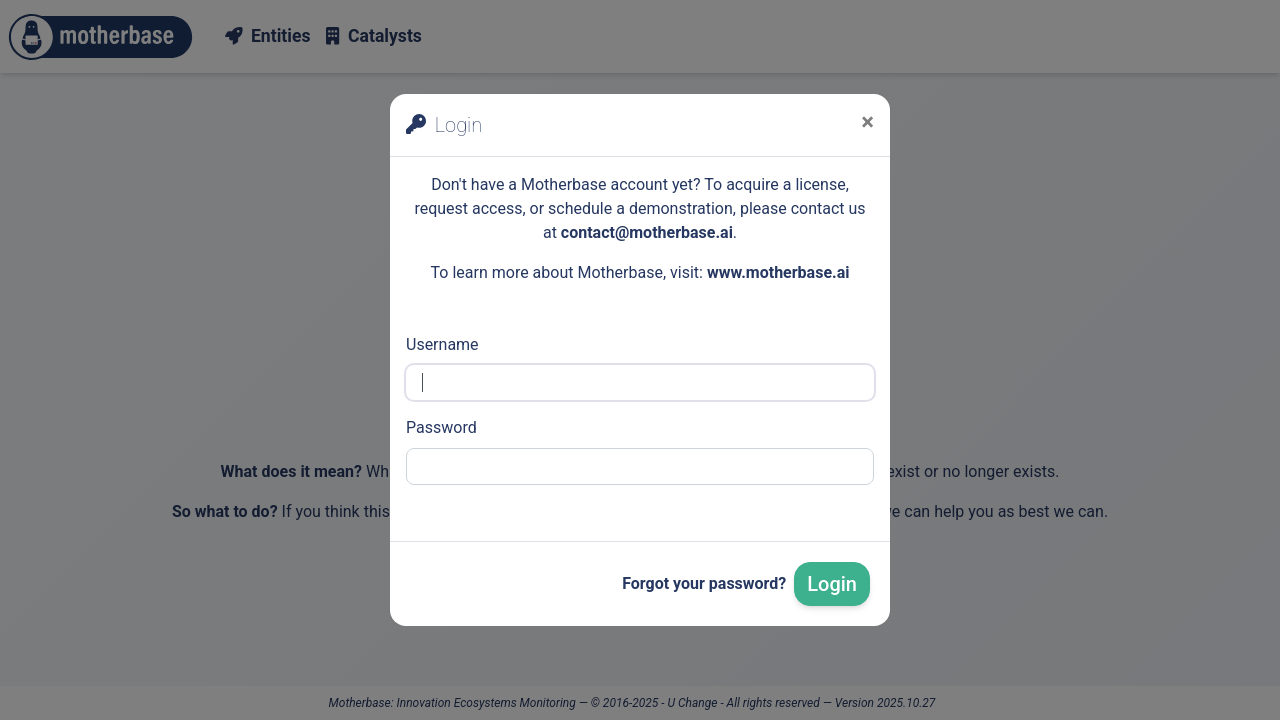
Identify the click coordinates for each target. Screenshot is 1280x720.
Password (441, 427)
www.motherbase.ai (778, 272)
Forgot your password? (704, 583)
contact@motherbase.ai (647, 232)
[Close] (867, 122)
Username (442, 344)
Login (832, 584)
